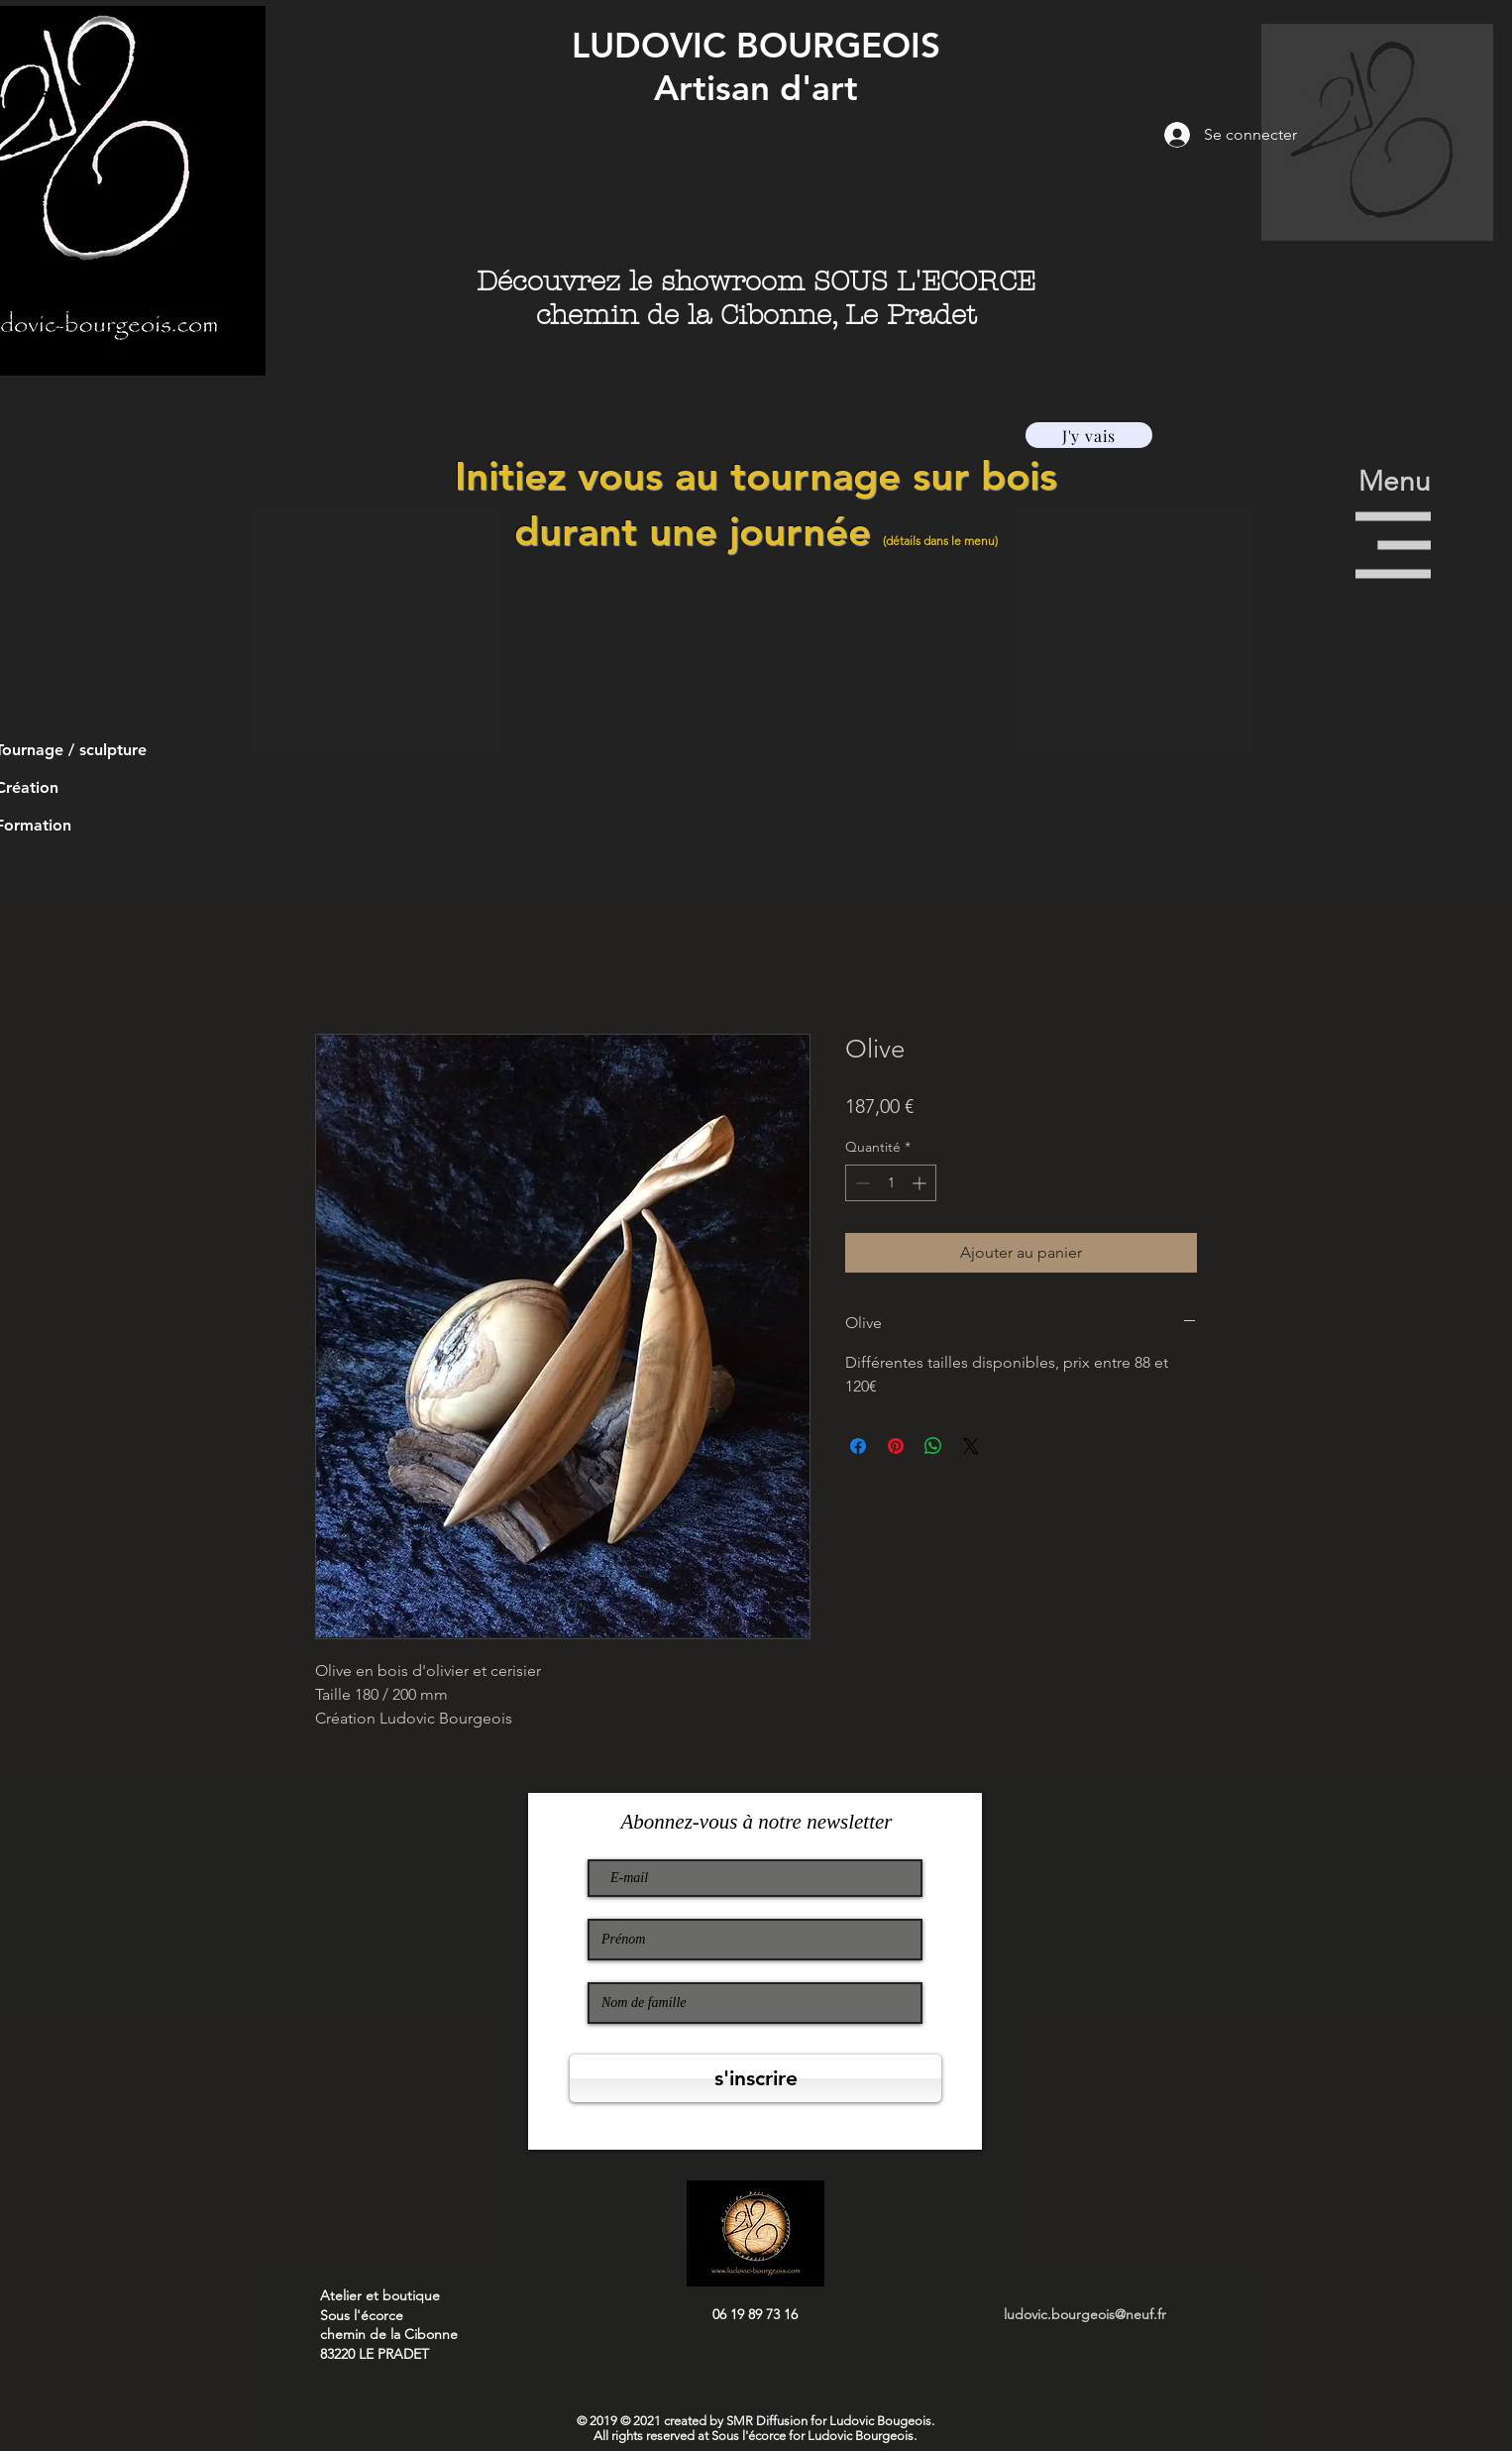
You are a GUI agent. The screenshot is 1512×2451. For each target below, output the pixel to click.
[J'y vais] (1089, 435)
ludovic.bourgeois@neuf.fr (1085, 2314)
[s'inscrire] (755, 2078)
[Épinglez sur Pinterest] (896, 1446)
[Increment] (921, 1183)
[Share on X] (971, 1446)
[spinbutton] (891, 1183)
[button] (1377, 132)
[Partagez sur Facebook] (858, 1446)
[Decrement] (860, 1183)
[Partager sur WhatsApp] (933, 1446)
